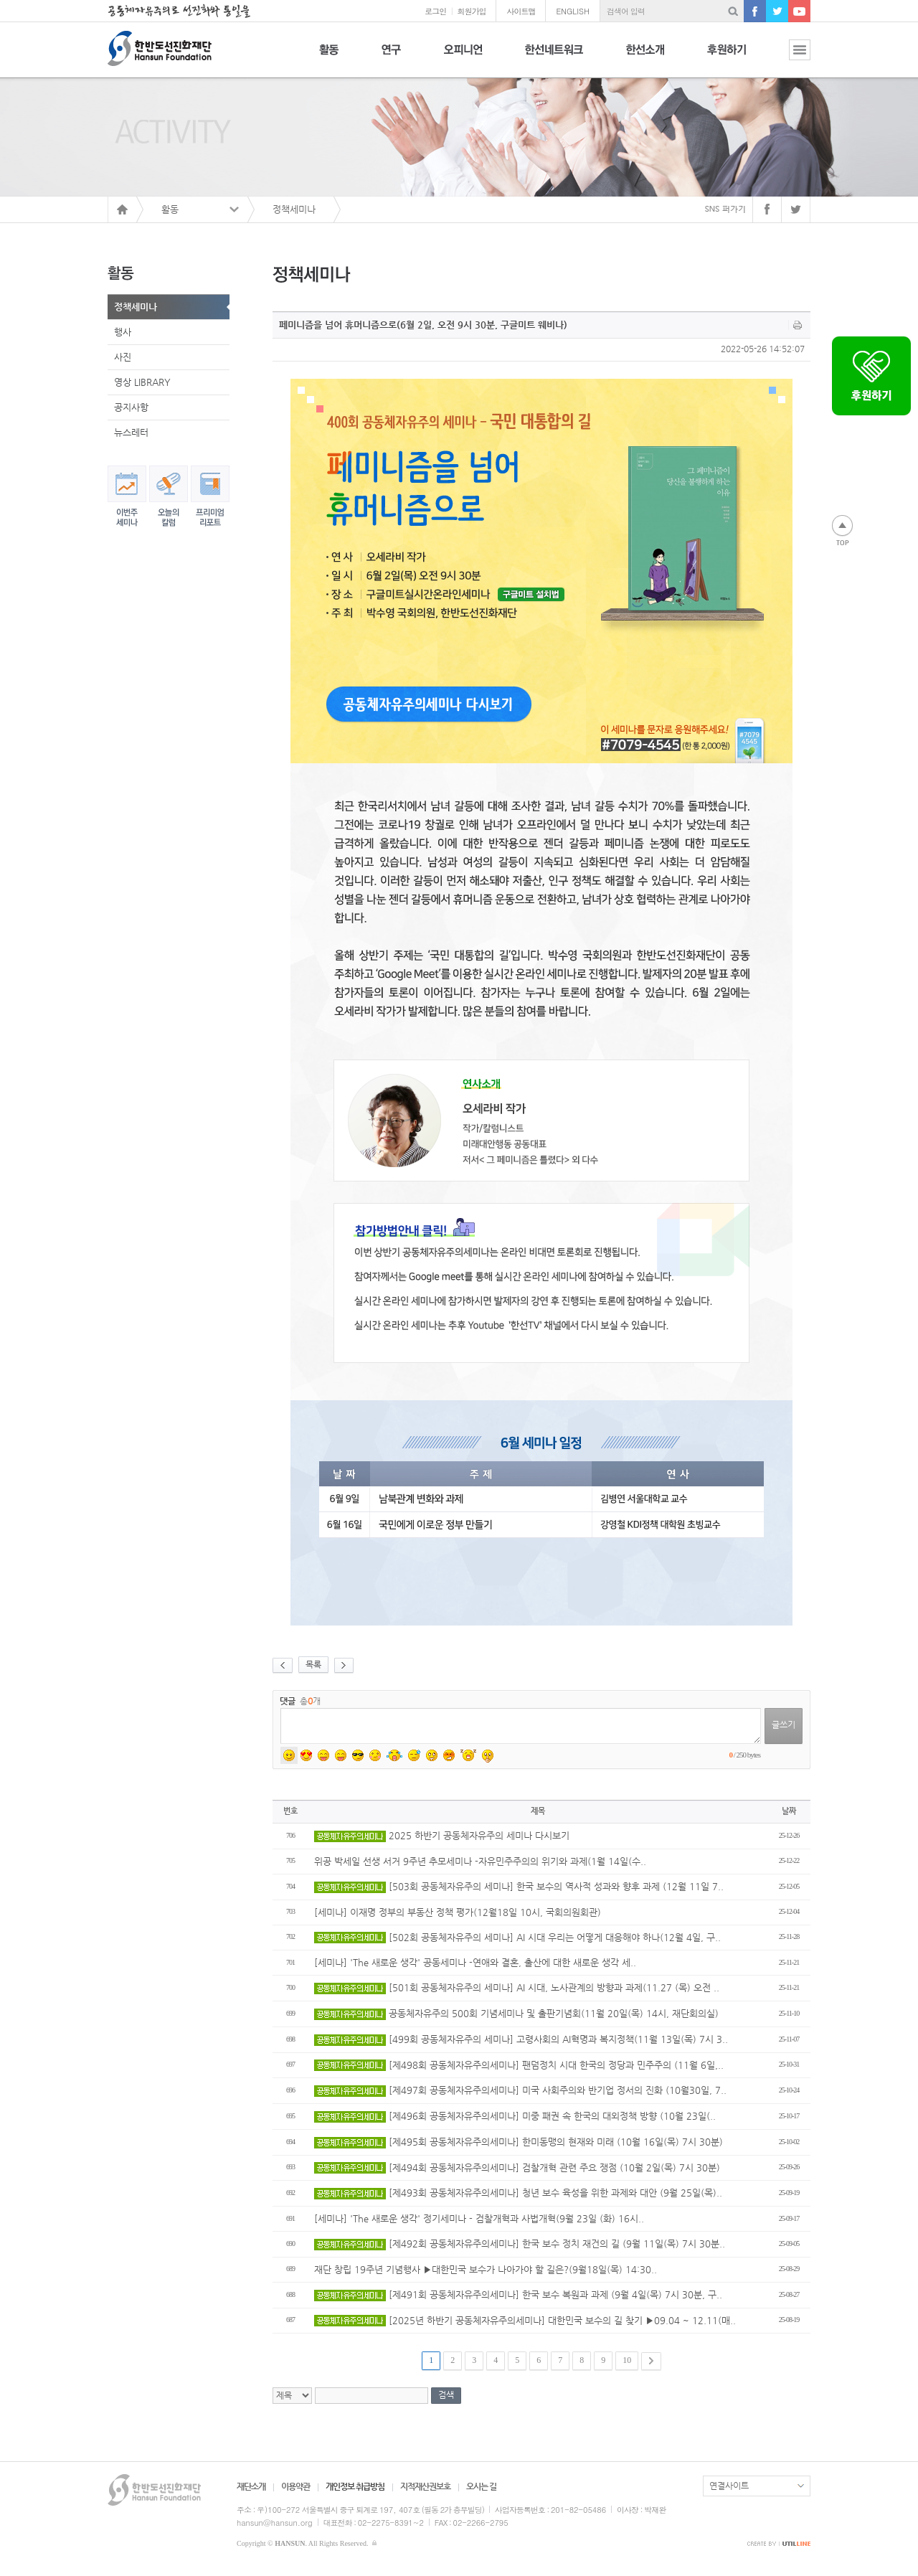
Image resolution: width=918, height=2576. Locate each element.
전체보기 (788, 57)
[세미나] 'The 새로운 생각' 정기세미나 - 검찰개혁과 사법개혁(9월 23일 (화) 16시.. (479, 2218)
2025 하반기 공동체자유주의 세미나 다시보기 (441, 1835)
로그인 (435, 11)
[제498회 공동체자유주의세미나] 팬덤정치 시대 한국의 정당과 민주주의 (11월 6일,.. (519, 2065)
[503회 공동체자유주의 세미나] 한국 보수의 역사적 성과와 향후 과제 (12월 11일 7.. (519, 1886)
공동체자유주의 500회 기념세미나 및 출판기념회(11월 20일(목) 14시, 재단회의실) (516, 2013)
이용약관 (295, 2486)
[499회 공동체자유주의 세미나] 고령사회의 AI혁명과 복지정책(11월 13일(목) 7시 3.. (521, 2039)
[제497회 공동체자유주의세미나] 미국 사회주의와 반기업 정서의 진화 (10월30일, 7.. (520, 2090)
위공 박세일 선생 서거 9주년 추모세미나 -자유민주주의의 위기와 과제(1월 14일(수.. (480, 1861)
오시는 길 (481, 2486)
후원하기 (726, 57)
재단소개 (251, 2486)
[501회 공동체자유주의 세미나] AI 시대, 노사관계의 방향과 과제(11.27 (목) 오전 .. (516, 1987)
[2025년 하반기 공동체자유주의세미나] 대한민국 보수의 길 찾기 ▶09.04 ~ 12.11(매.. (525, 2320)
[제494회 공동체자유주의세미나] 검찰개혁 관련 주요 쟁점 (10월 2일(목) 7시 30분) (517, 2167)
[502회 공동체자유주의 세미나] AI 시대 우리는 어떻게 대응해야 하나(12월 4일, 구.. (517, 1937)
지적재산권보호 (425, 2486)
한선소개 (645, 57)
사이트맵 (520, 11)
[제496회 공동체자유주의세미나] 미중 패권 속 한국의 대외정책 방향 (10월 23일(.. (515, 2115)
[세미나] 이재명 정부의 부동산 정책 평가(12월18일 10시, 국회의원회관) (457, 1912)
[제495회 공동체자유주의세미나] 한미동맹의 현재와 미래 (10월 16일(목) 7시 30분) (518, 2141)
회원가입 (471, 11)
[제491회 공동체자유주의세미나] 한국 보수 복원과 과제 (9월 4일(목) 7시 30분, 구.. (518, 2294)
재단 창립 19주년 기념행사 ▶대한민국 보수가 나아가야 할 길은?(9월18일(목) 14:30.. (485, 2269)
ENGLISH (573, 11)
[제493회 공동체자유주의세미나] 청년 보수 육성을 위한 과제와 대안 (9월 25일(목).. (518, 2192)
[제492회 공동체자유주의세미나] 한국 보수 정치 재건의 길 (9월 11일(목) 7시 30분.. (519, 2243)
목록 (313, 1664)
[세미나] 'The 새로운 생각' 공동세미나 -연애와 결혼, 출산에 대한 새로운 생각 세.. (475, 1962)
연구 (391, 57)
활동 (329, 57)
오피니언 (462, 57)
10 (627, 2360)
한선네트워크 (554, 57)
